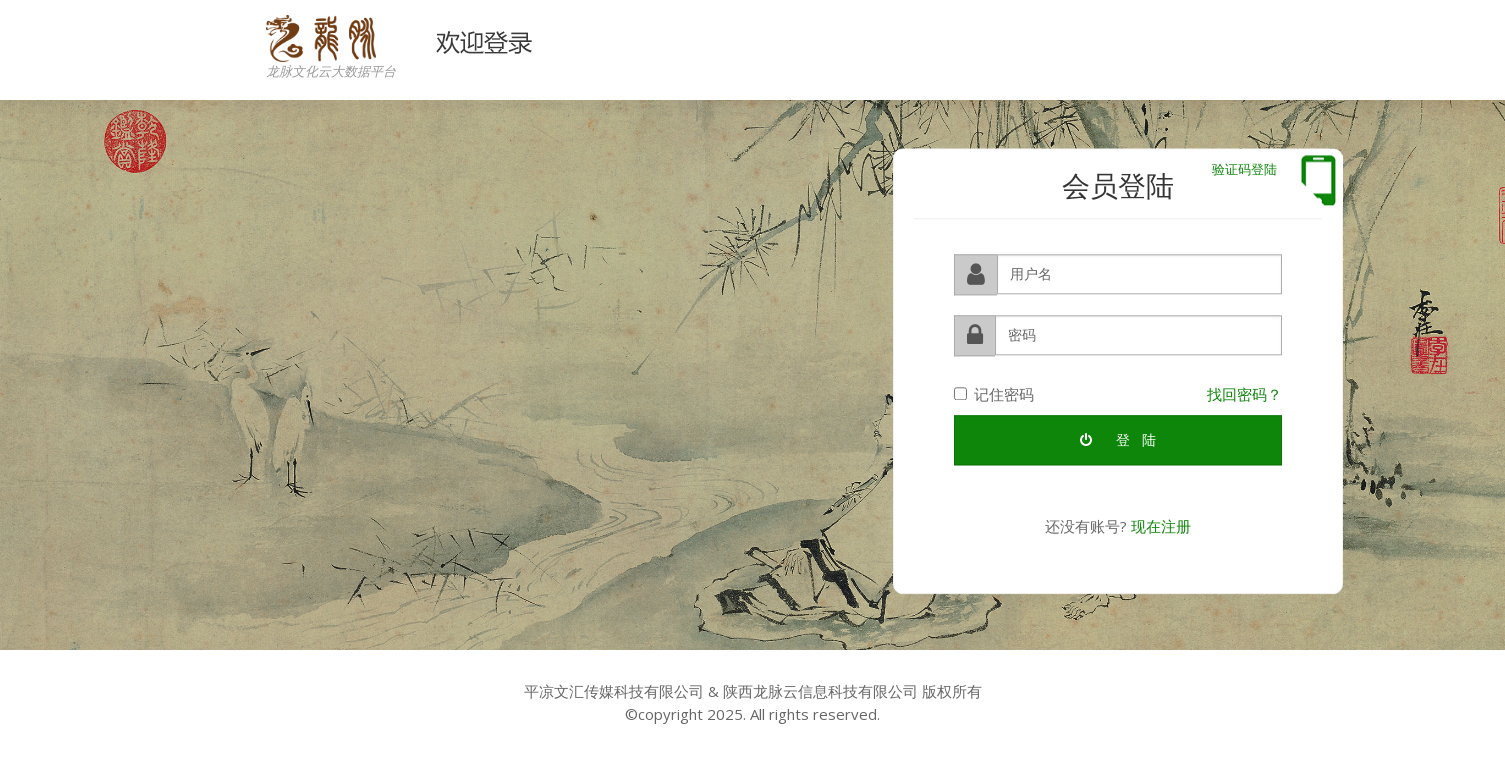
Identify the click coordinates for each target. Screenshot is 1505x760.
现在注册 (1161, 526)
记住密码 (994, 393)
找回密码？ (1244, 393)
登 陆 (1118, 439)
